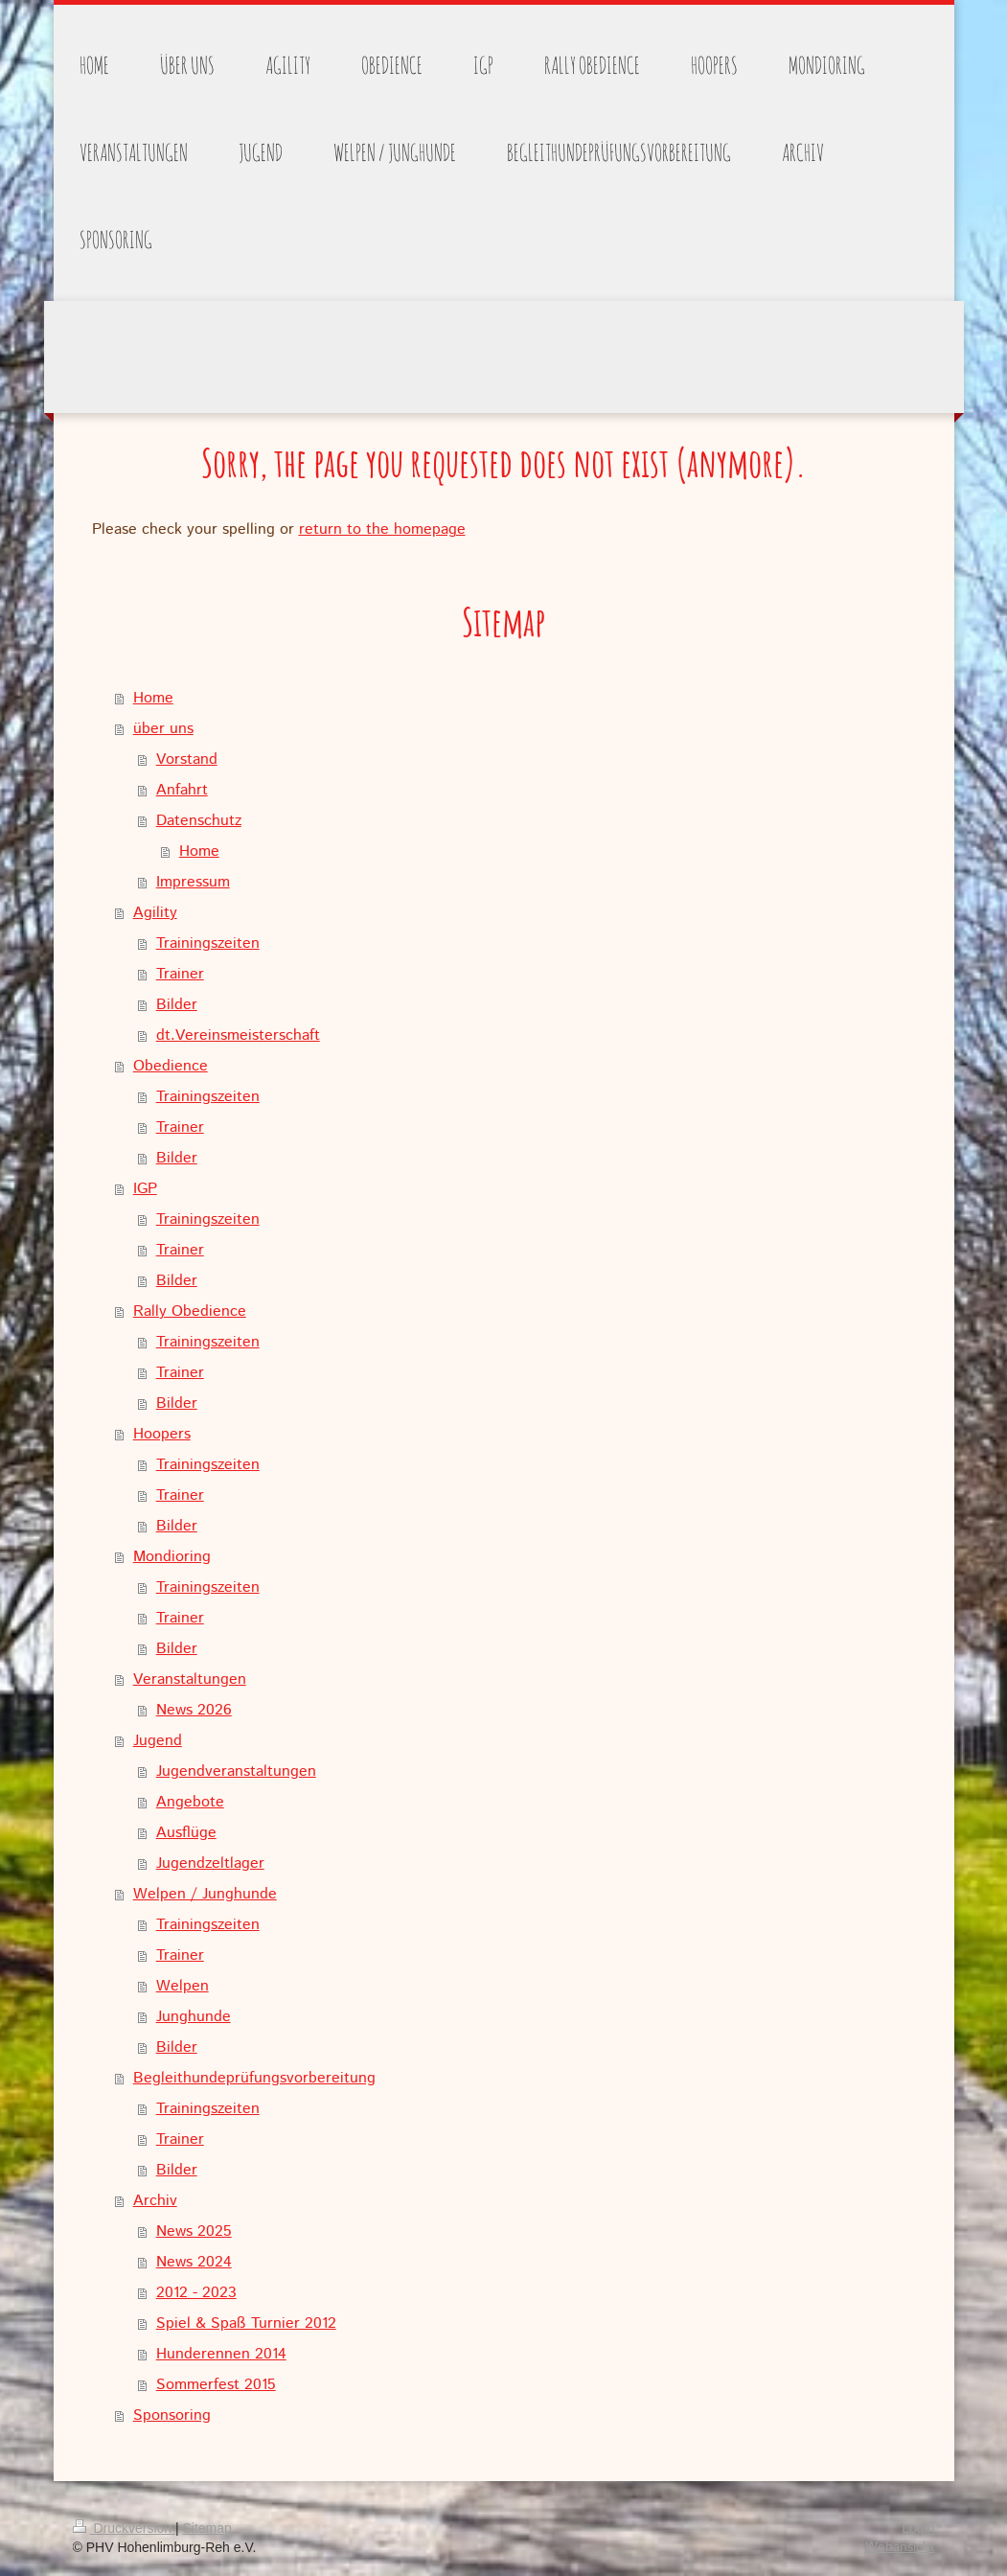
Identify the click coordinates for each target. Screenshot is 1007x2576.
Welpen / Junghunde (205, 1894)
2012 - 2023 (196, 2293)
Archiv (155, 2201)
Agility (155, 913)
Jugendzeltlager (210, 1863)
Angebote (190, 1802)
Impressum (193, 882)
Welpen (182, 1986)
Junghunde (193, 2017)
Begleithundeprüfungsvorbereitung (254, 2078)
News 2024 (194, 2262)
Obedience (170, 1066)
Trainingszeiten (208, 943)
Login (918, 2528)
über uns (163, 729)
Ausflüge (186, 1833)
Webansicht (900, 2547)
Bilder (176, 1005)
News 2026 (194, 1710)
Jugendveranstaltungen (236, 1771)
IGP (145, 1189)
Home (153, 698)
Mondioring (172, 1557)
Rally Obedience (189, 1311)
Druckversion (124, 2528)
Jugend (157, 1741)
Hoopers (162, 1434)
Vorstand (186, 759)
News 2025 (194, 2231)
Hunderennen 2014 (221, 2354)
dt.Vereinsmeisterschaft (238, 1035)
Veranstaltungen (189, 1679)
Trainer (180, 974)
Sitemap (207, 2528)
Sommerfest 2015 (216, 2385)
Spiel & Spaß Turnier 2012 (246, 2323)
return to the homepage (382, 529)
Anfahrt (182, 790)
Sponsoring (172, 2415)
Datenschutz (198, 821)
